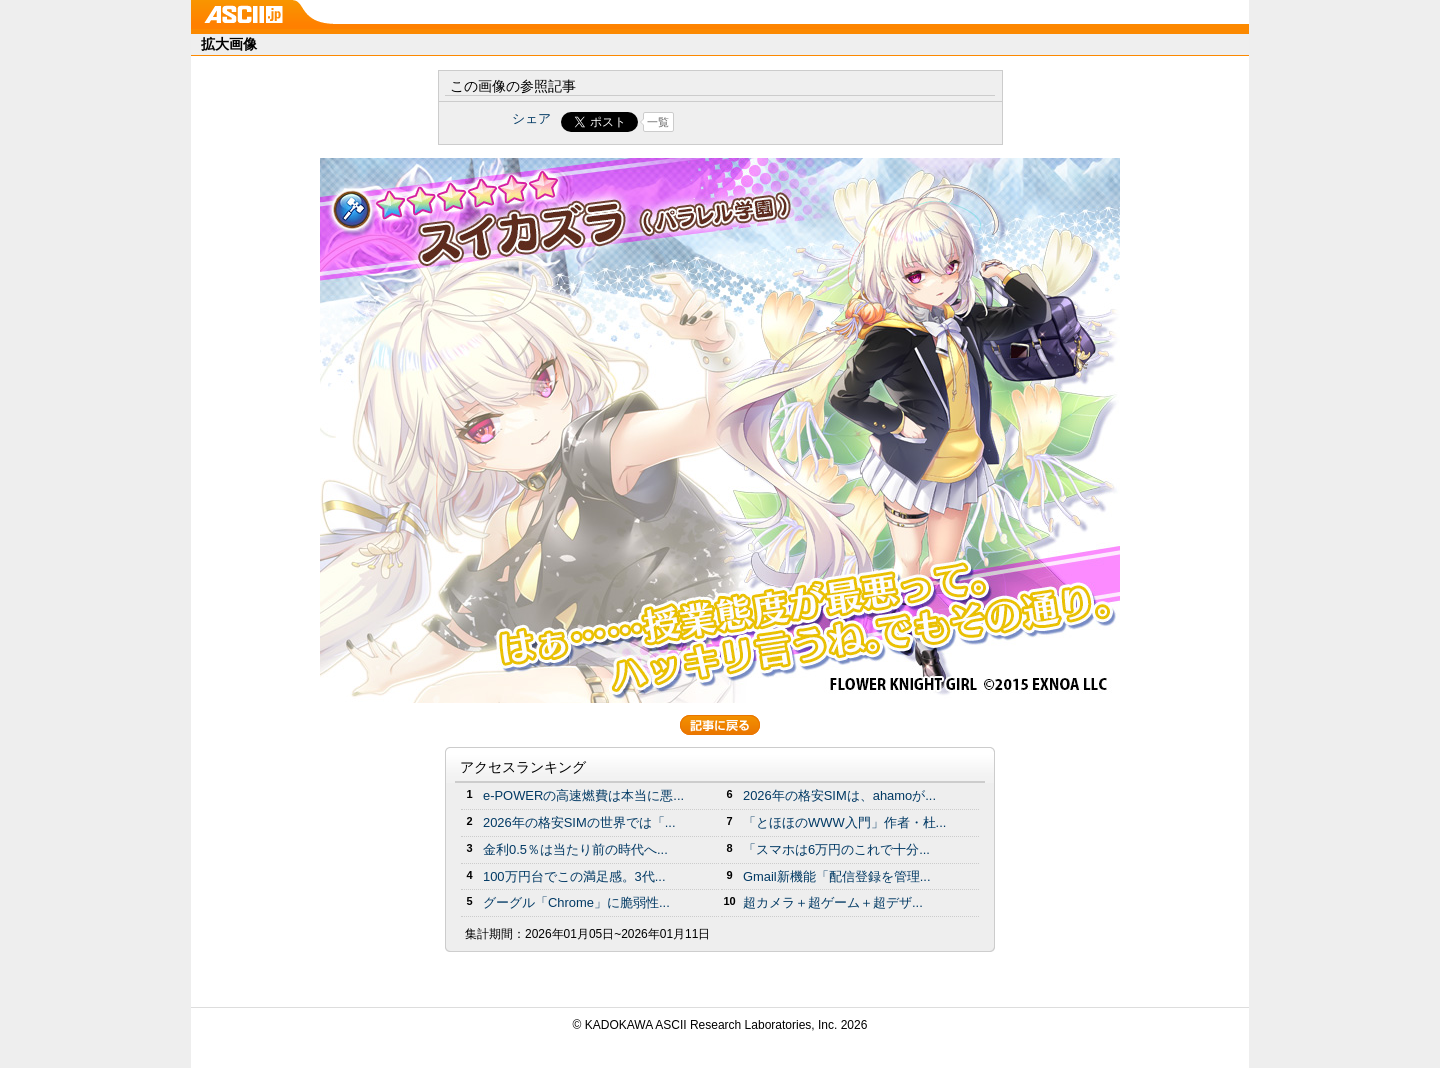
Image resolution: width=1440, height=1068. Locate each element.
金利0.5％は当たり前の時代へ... (575, 849)
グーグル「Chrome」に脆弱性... (576, 902)
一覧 (658, 122)
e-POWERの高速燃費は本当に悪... (583, 795)
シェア (531, 118)
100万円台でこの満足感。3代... (574, 876)
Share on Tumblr (794, 122)
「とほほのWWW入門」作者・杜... (844, 822)
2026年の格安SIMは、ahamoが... (839, 795)
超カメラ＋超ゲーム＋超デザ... (833, 902)
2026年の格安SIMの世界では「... (579, 822)
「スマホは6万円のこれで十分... (836, 849)
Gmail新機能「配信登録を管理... (837, 876)
